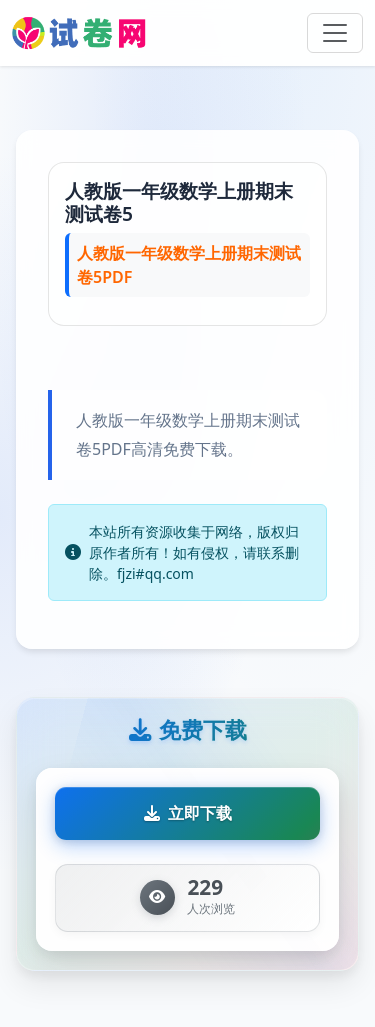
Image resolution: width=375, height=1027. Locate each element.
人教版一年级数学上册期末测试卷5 (179, 202)
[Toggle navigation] (335, 33)
